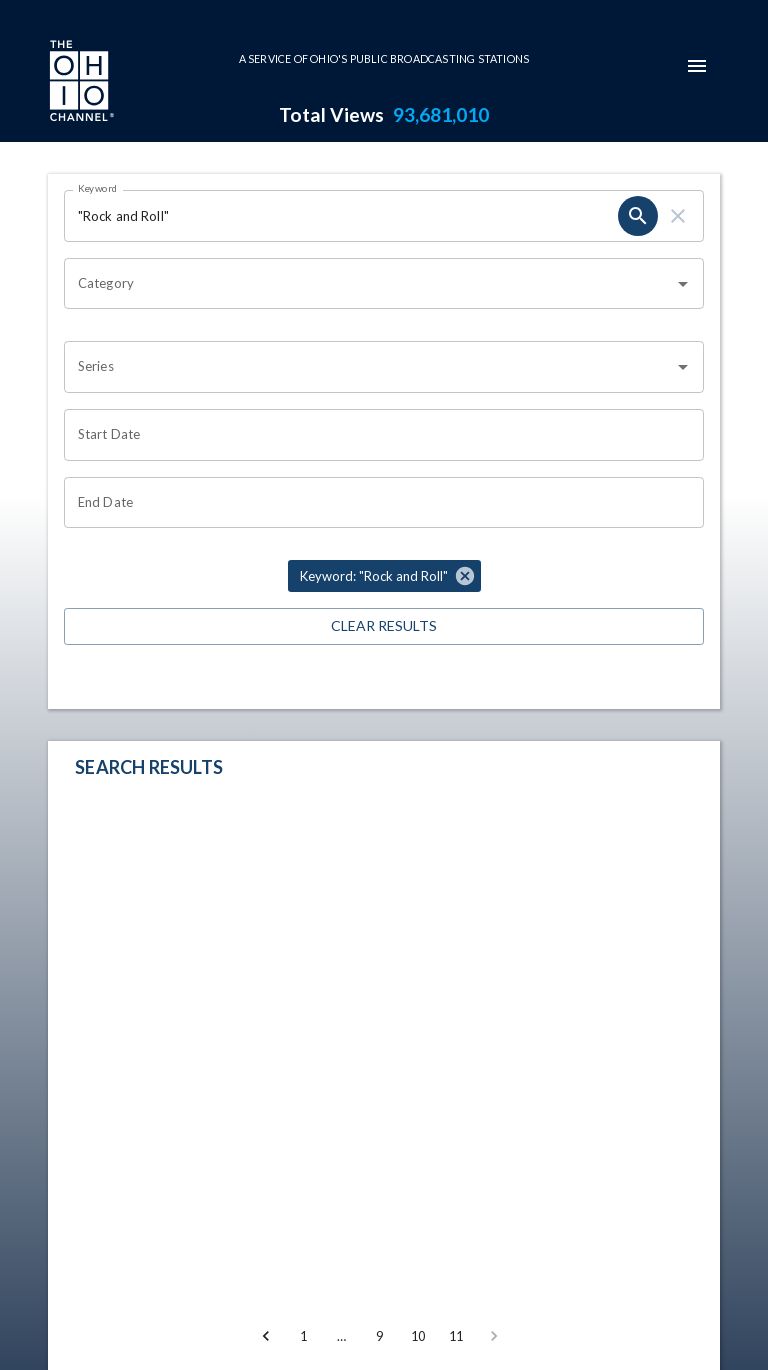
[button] (384, 576)
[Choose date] (377, 435)
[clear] (678, 216)
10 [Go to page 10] (418, 1336)
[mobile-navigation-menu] (697, 66)
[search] (638, 216)
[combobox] (369, 284)
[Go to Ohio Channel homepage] (80, 83)
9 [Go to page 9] (380, 1336)
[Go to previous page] (266, 1336)
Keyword (98, 188)
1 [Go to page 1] (304, 1336)
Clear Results (384, 626)
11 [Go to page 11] (456, 1336)
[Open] (683, 284)
